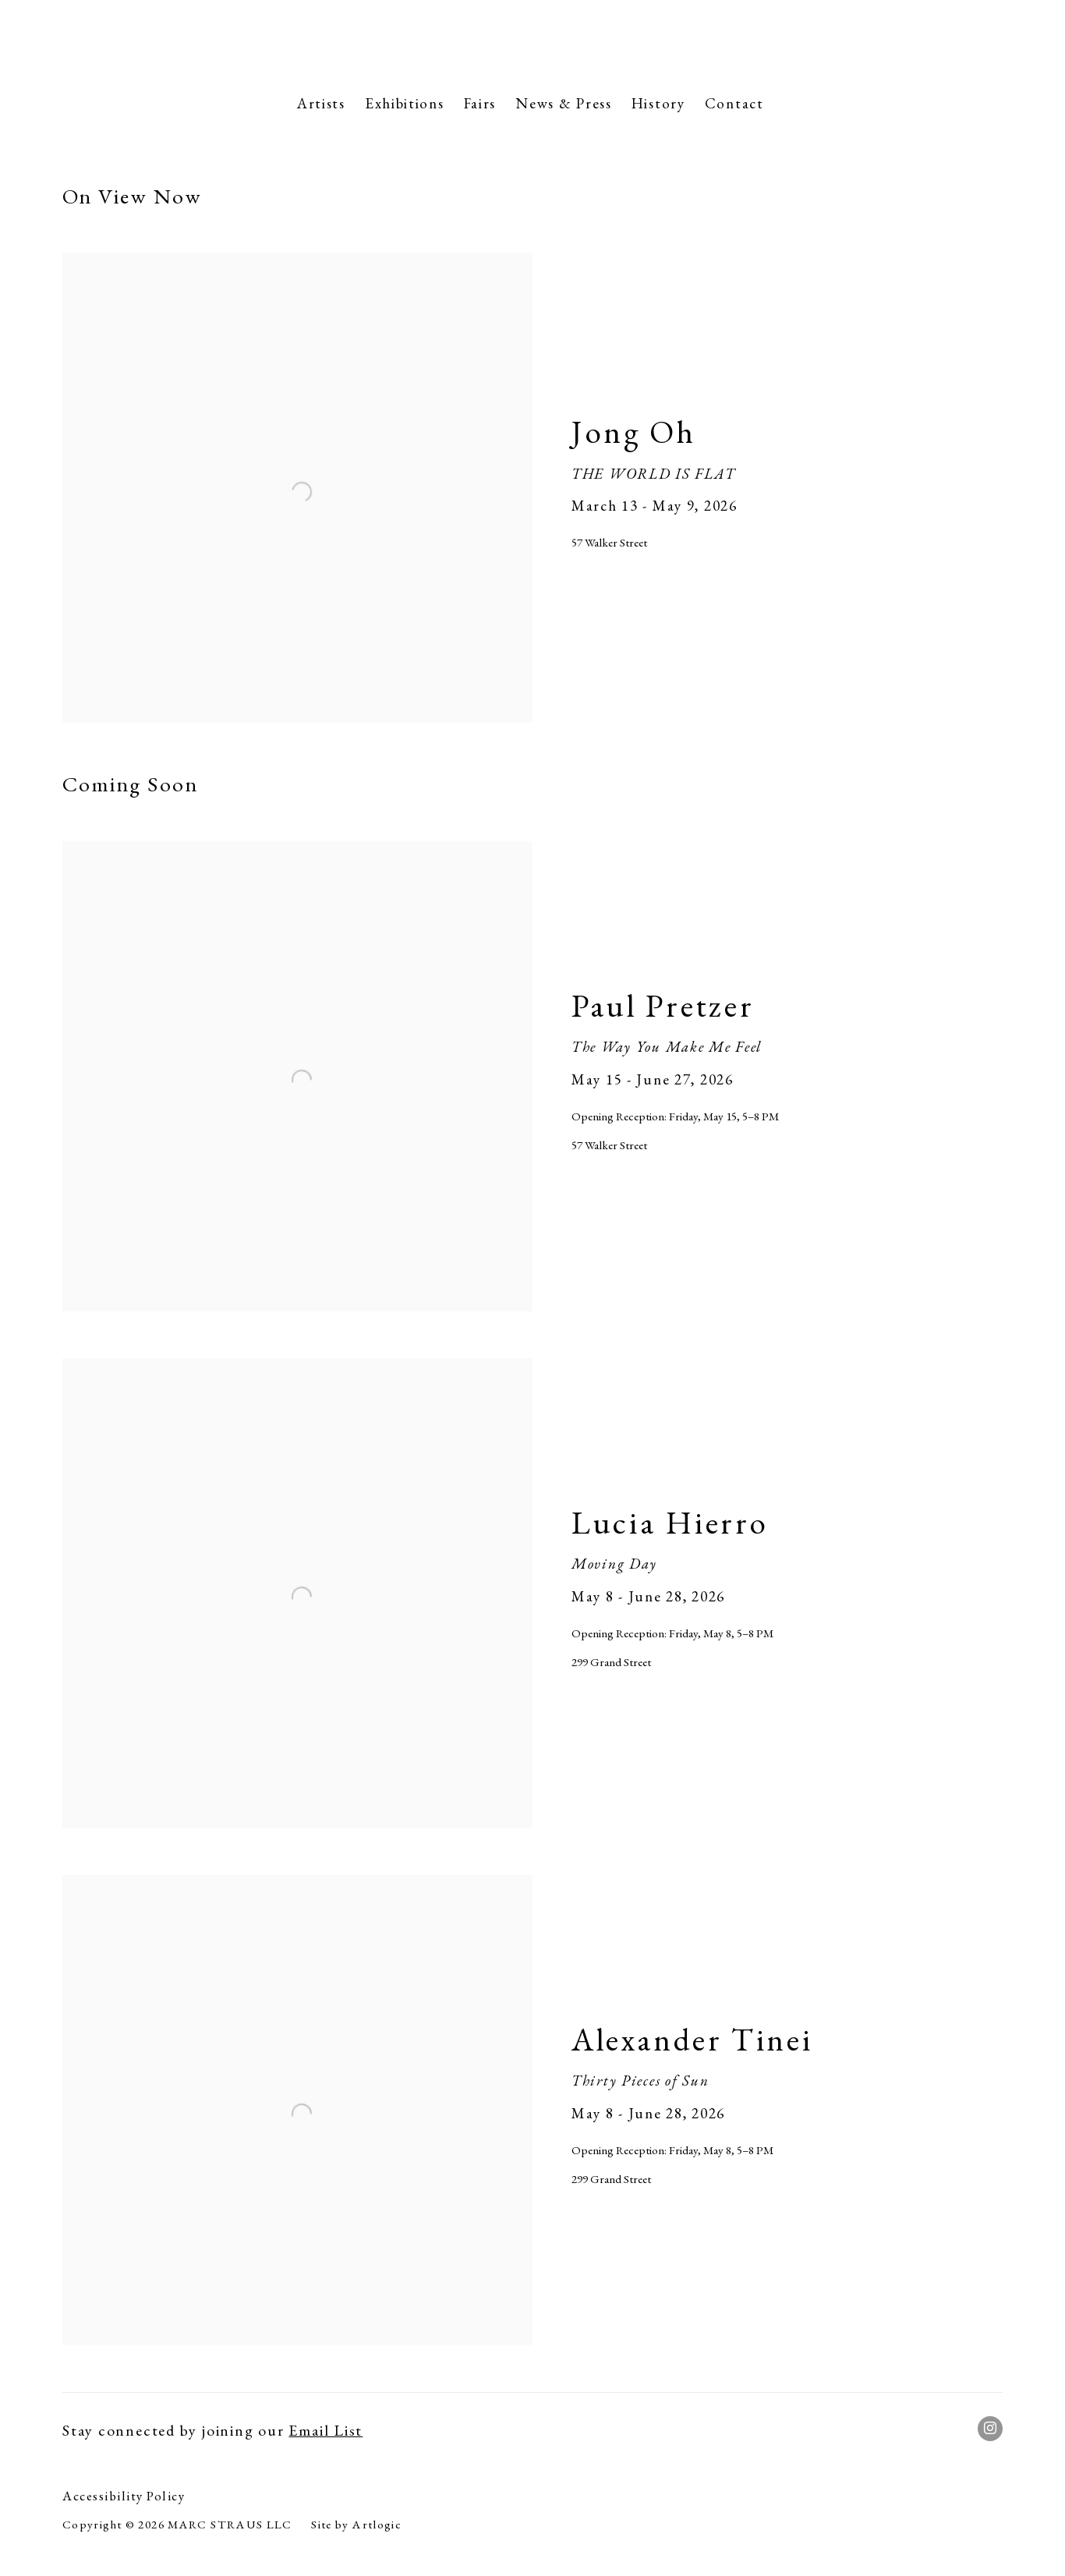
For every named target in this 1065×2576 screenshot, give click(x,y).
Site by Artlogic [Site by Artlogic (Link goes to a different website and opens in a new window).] (356, 2524)
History (658, 103)
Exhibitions (404, 103)
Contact (734, 103)
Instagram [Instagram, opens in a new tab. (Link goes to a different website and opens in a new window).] (990, 2428)
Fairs (480, 103)
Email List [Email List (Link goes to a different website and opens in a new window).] (325, 2430)
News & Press (563, 103)
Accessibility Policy (123, 2495)
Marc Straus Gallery (532, 42)
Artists (321, 103)
